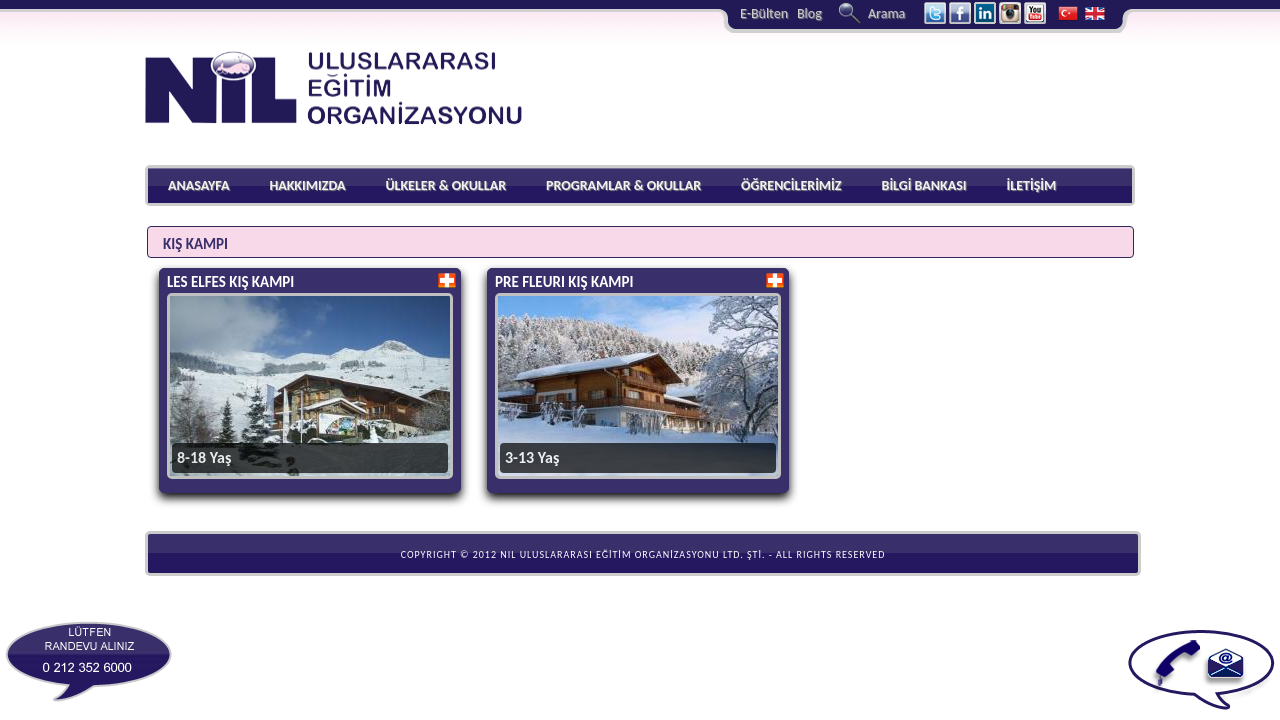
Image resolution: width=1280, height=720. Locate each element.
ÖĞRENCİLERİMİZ (791, 185)
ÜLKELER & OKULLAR (445, 185)
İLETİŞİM (1031, 185)
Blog (809, 13)
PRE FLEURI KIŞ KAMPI (564, 282)
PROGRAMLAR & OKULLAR (623, 185)
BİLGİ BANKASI (924, 185)
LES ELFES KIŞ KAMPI (230, 282)
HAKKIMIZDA (307, 185)
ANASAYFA (198, 185)
